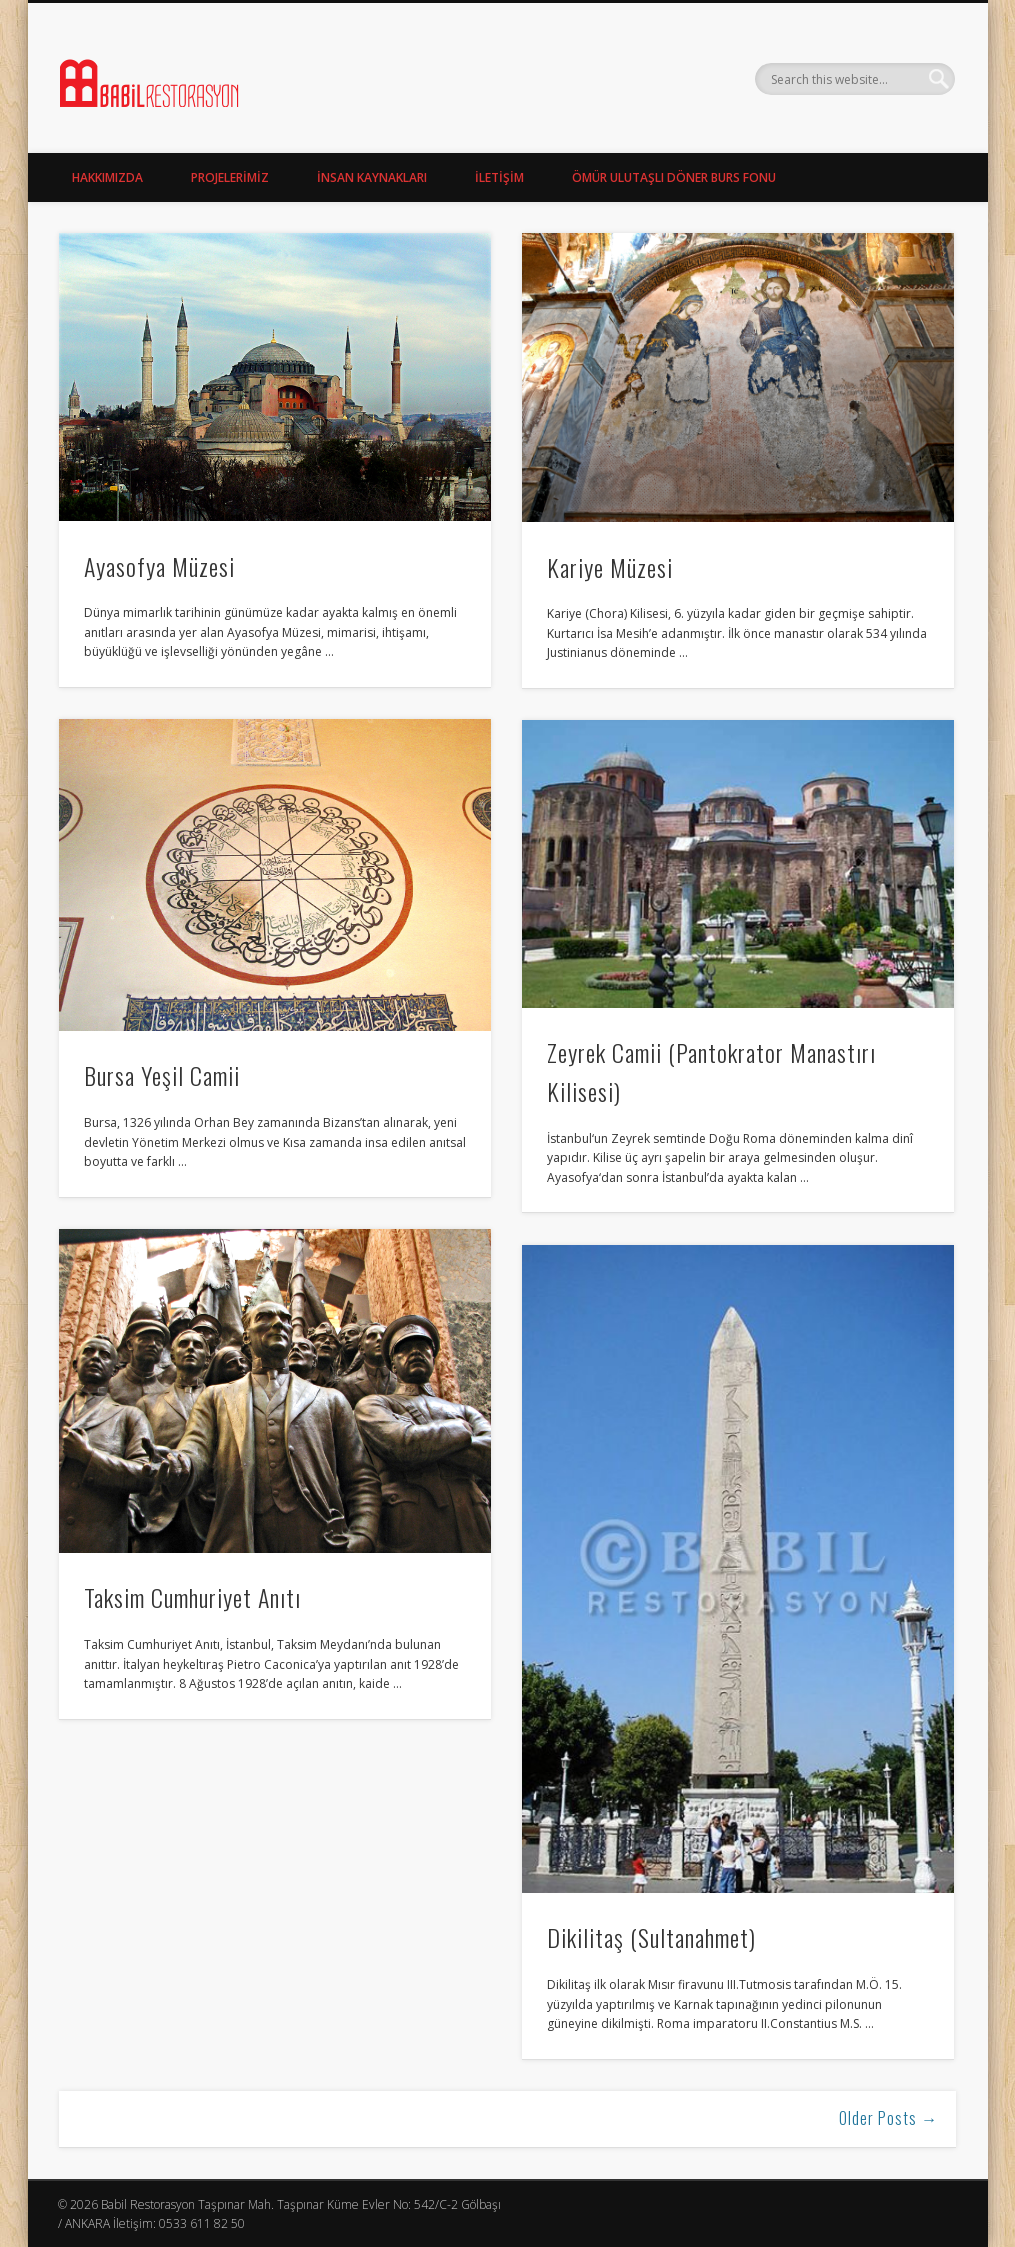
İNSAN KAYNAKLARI (372, 177)
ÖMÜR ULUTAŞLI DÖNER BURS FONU (674, 177)
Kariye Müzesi (610, 567)
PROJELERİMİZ (230, 177)
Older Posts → (888, 2118)
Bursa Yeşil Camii (162, 1075)
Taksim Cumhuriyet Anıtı (192, 1597)
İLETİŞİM (499, 177)
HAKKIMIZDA (107, 177)
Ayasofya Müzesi (159, 566)
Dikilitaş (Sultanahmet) (651, 1937)
